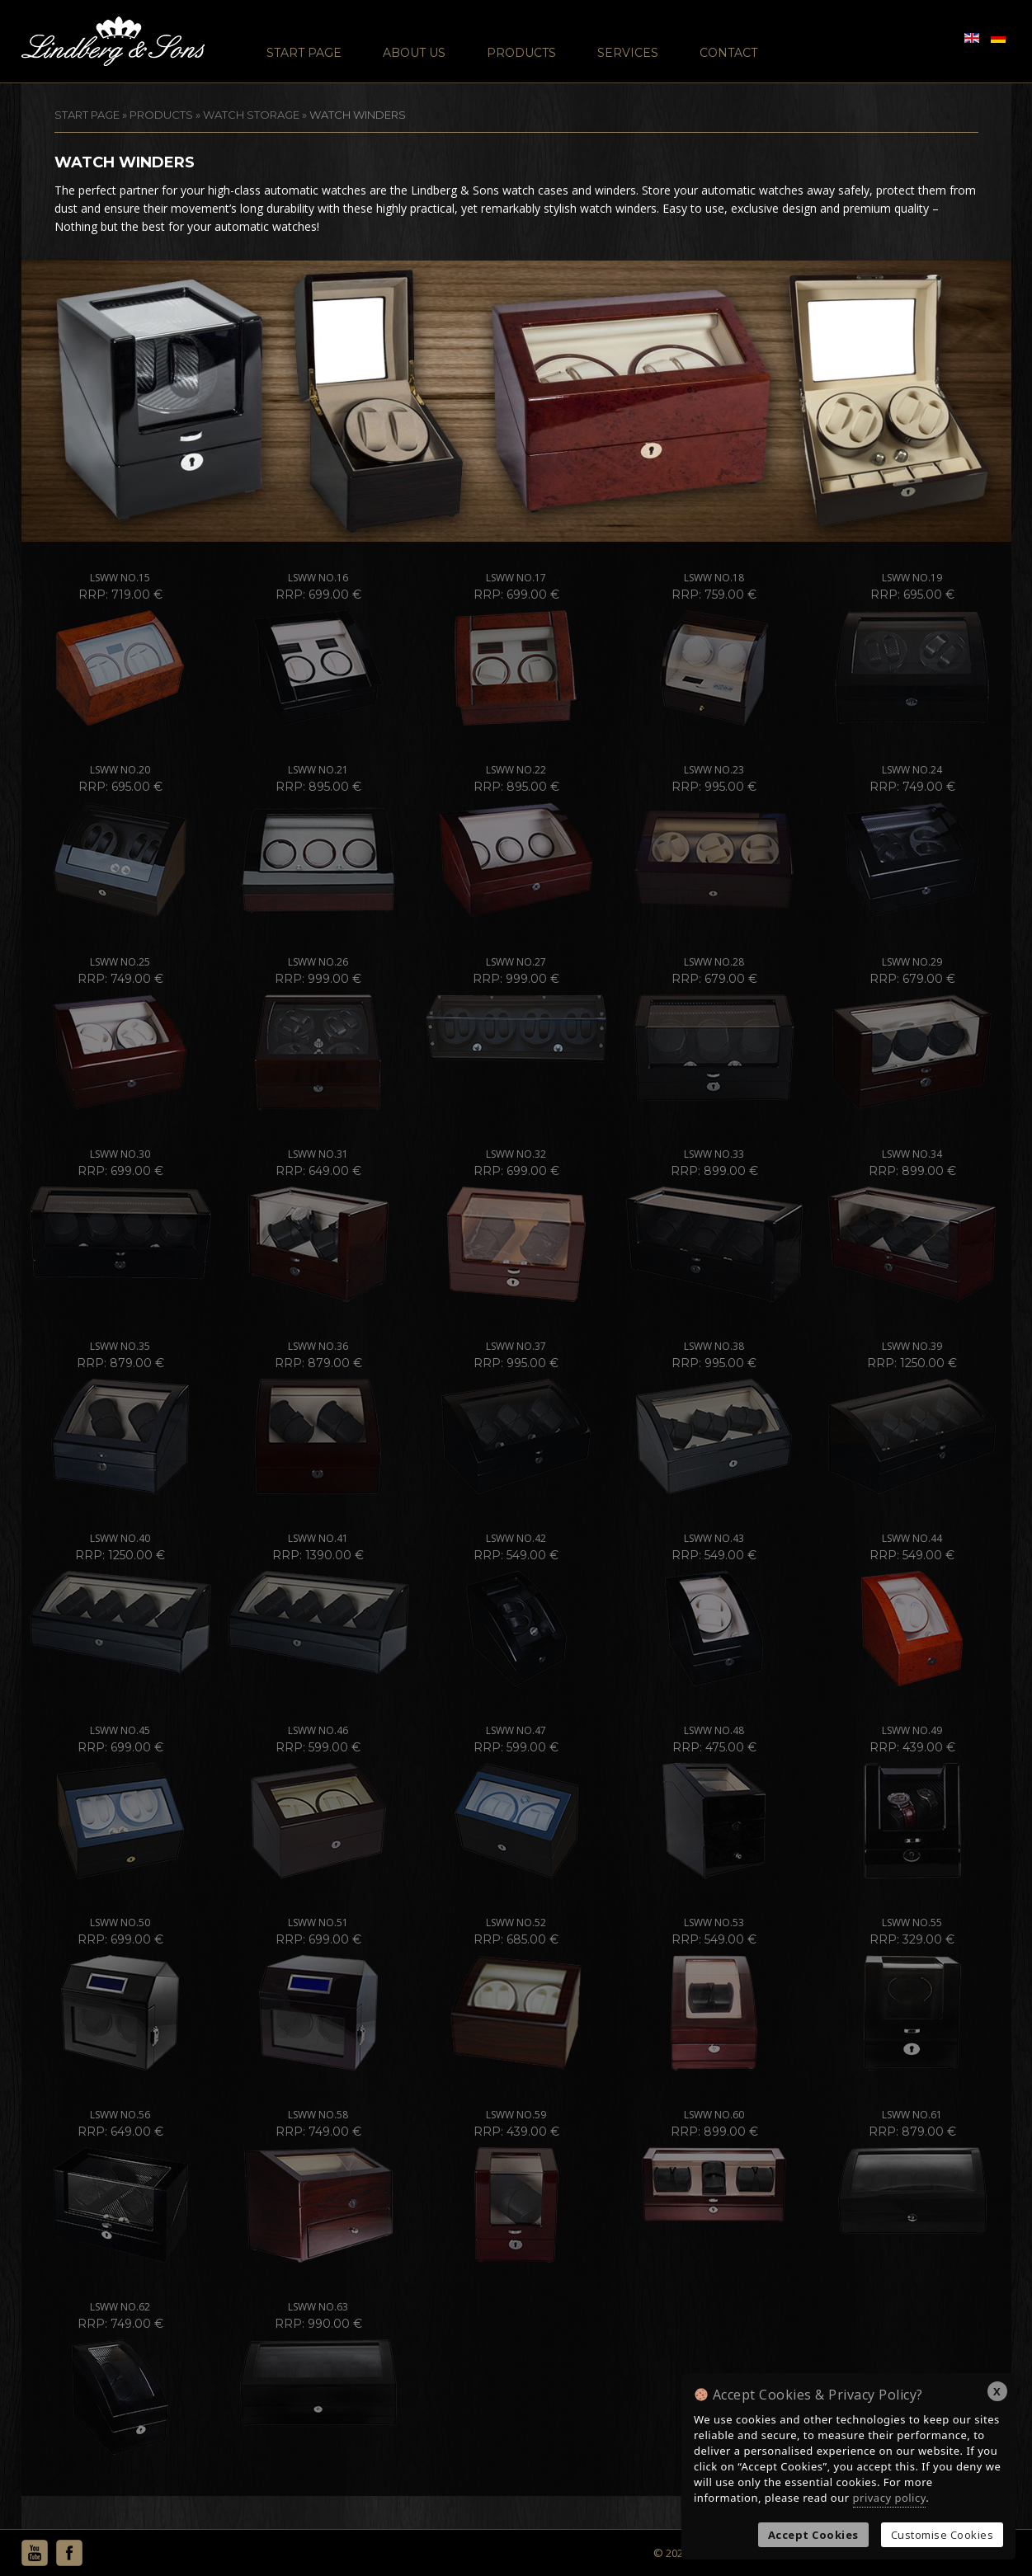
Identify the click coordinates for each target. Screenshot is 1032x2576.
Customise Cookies (942, 2534)
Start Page (304, 52)
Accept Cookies (813, 2534)
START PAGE (87, 114)
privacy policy (889, 2497)
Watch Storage (251, 114)
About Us (414, 52)
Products (521, 52)
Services (627, 52)
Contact (728, 52)
